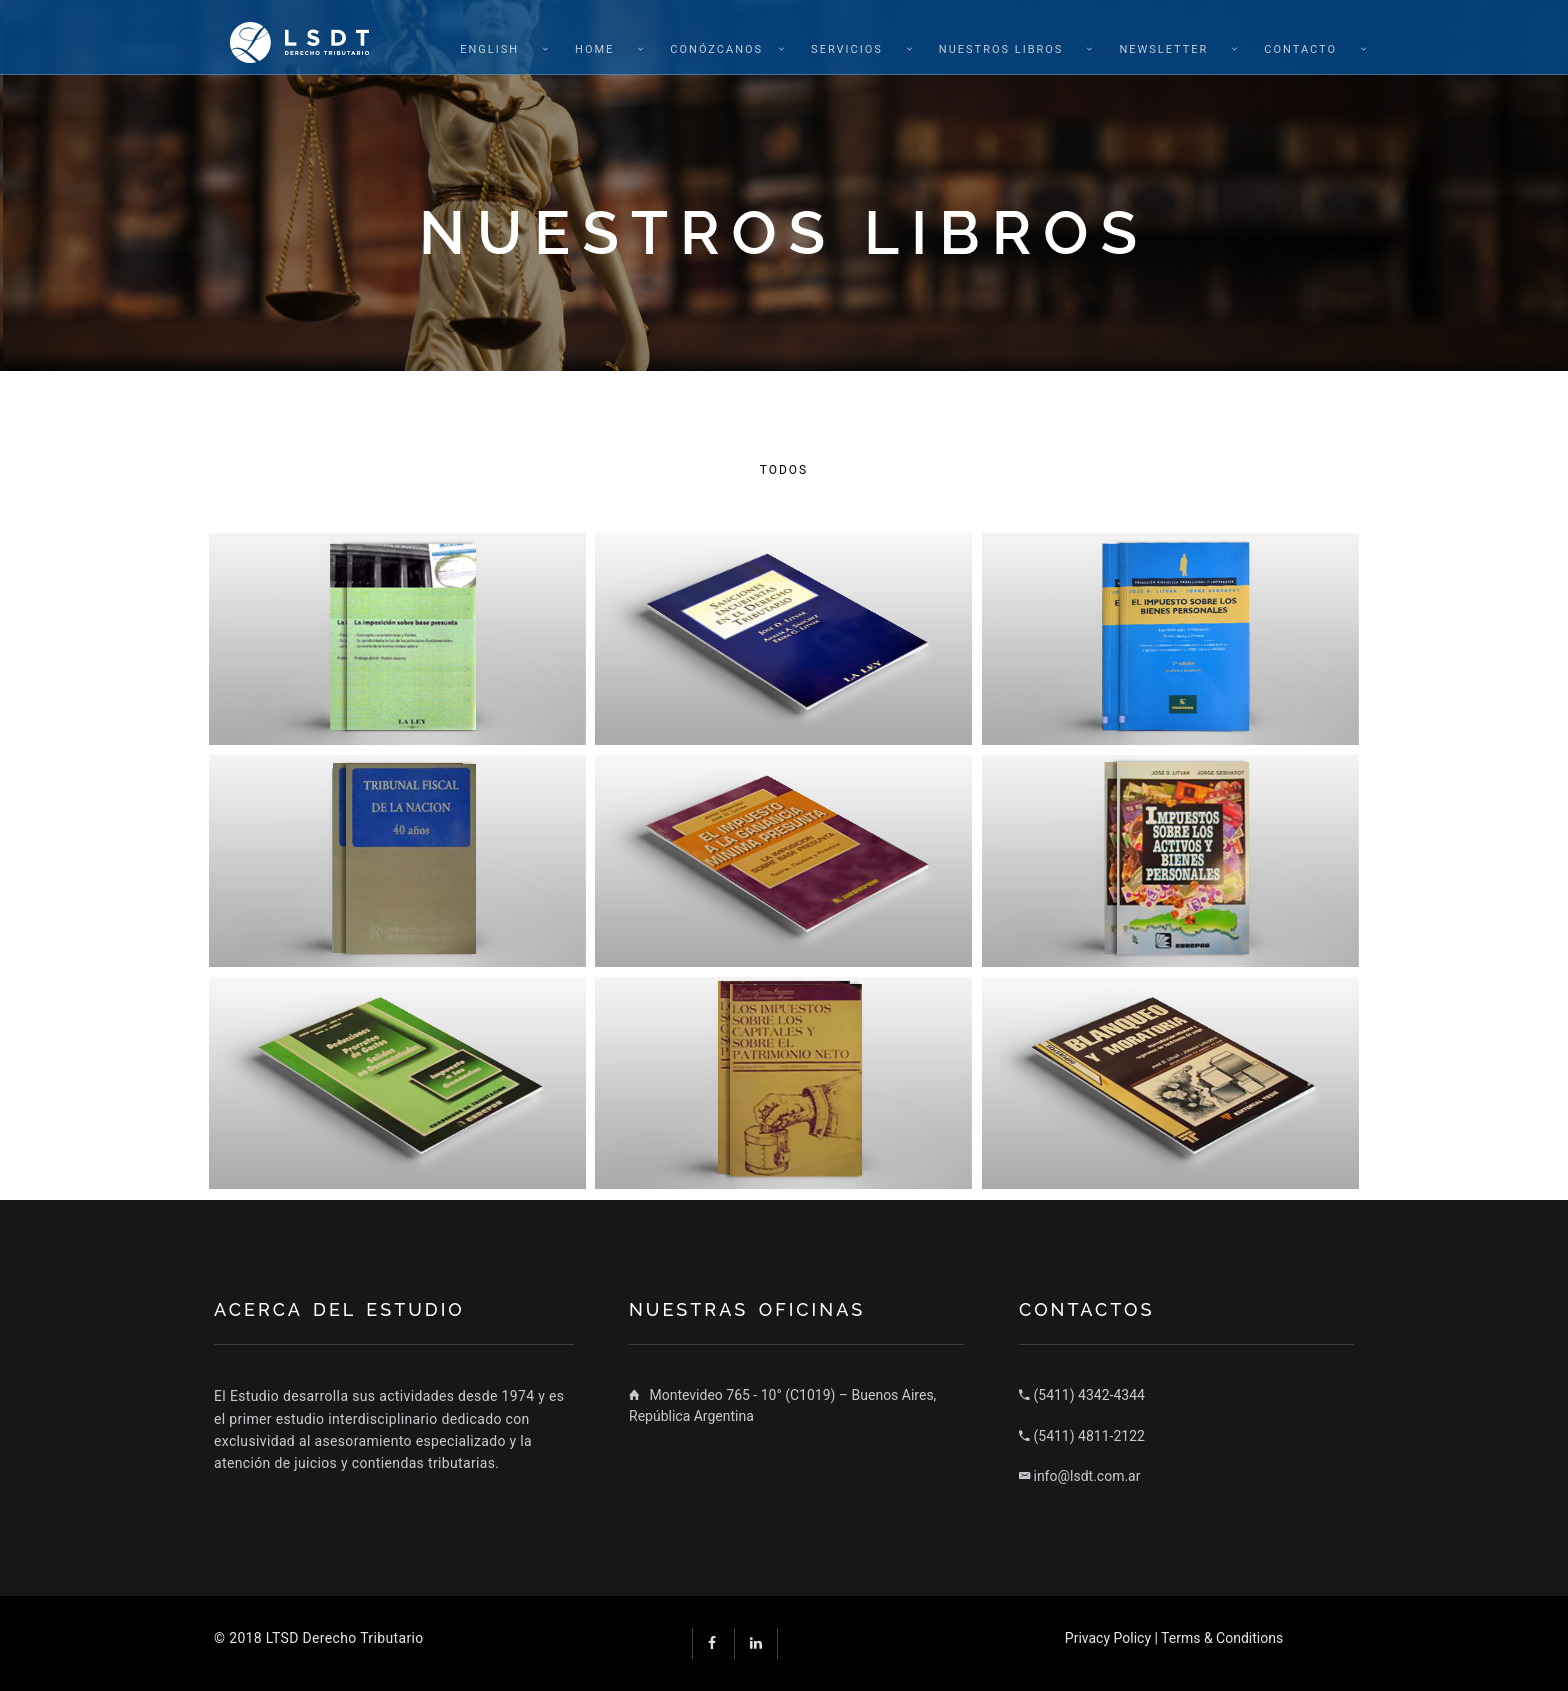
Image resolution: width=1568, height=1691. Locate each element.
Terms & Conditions (1222, 1638)
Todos (784, 470)
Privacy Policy (1108, 1638)
